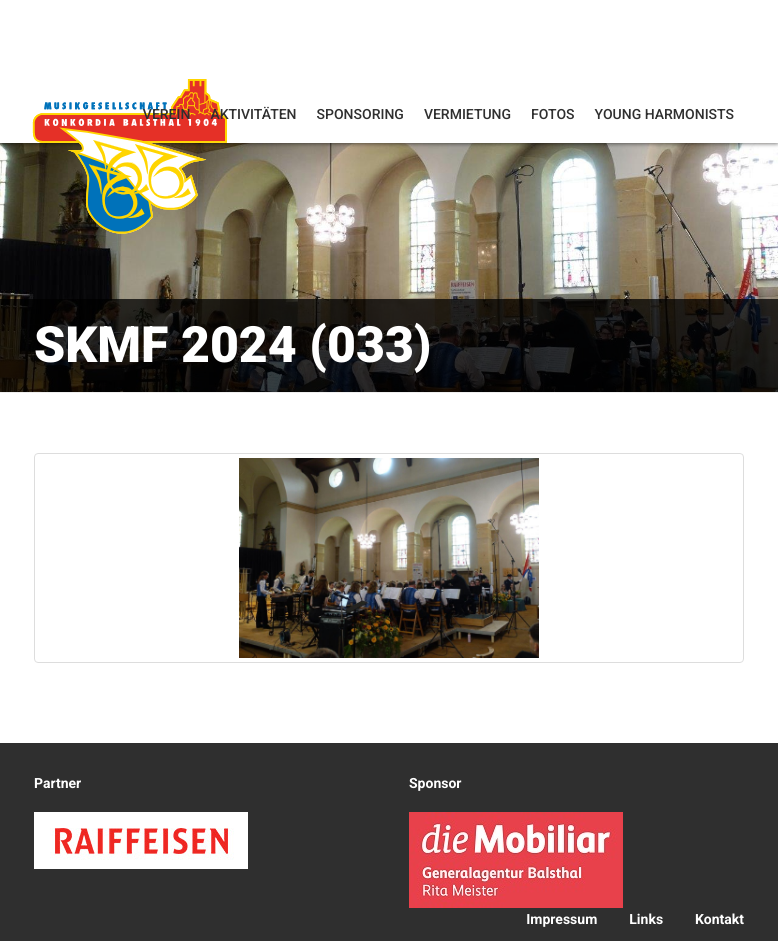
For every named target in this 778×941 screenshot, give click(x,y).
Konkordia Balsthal (130, 155)
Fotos (553, 115)
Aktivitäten (253, 115)
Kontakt (719, 920)
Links (646, 920)
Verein (167, 115)
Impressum (561, 920)
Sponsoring (360, 115)
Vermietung (467, 115)
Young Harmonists (664, 115)
